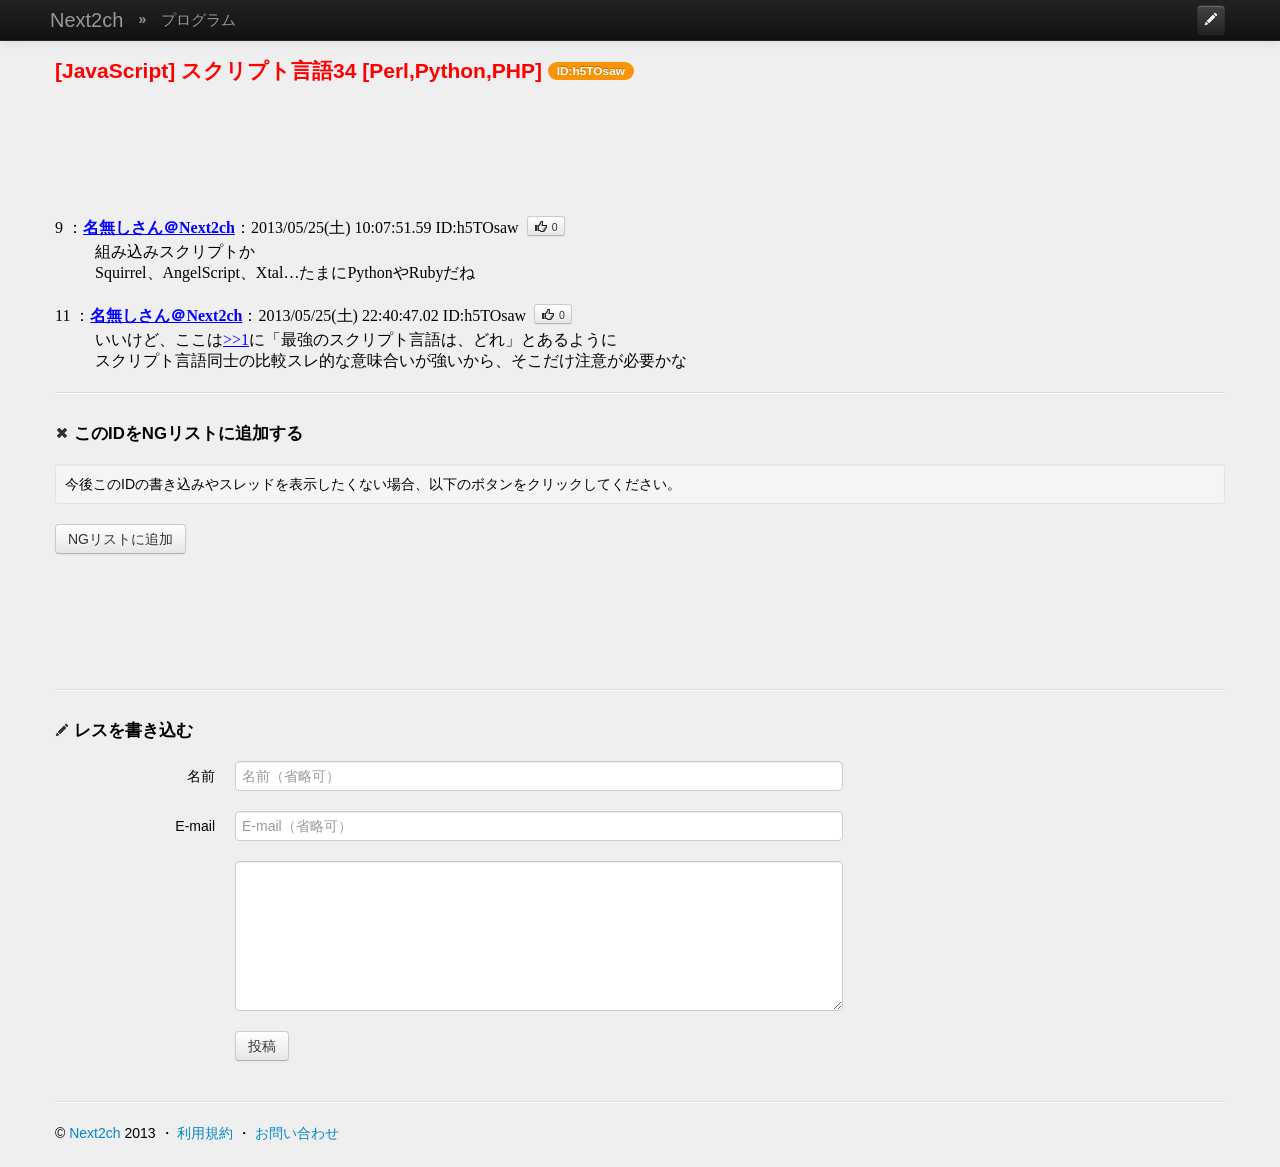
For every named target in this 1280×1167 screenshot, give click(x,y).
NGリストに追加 (120, 539)
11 (62, 315)
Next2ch (86, 20)
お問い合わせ (297, 1133)
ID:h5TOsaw (476, 227)
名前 (201, 776)
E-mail (195, 826)
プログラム (198, 19)
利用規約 (205, 1133)
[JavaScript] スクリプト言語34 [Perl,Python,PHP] (298, 70)
